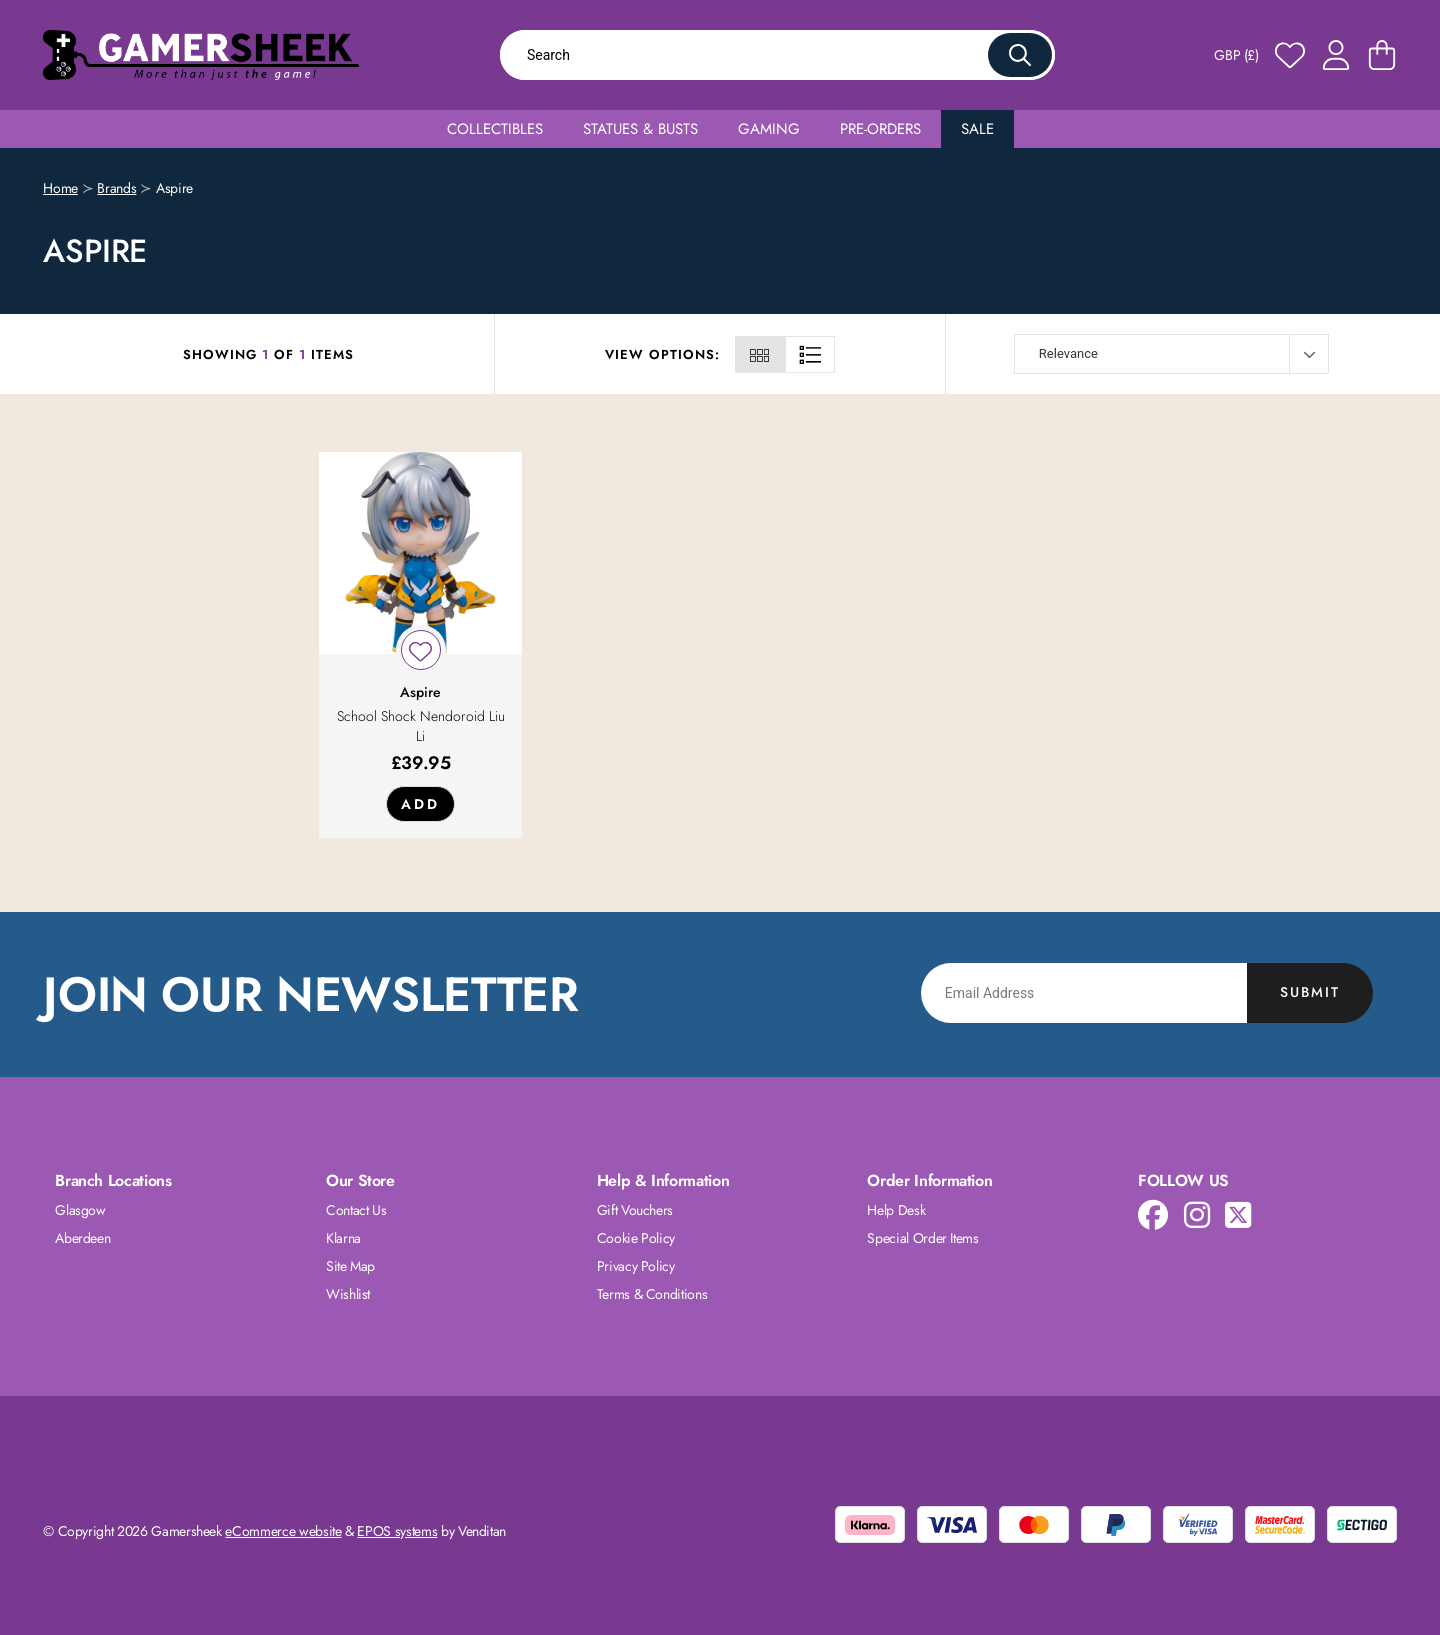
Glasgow (80, 1210)
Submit (1310, 992)
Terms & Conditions (652, 1294)
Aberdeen (82, 1238)
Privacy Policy (636, 1266)
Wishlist (348, 1294)
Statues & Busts (640, 129)
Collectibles (495, 129)
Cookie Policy (636, 1238)
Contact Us (356, 1210)
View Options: (662, 354)
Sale (977, 129)
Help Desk (896, 1210)
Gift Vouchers (635, 1210)
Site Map (350, 1266)
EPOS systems (397, 1531)
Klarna (343, 1238)
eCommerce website (283, 1531)
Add (420, 804)
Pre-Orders (880, 129)
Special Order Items (922, 1238)
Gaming (769, 129)
